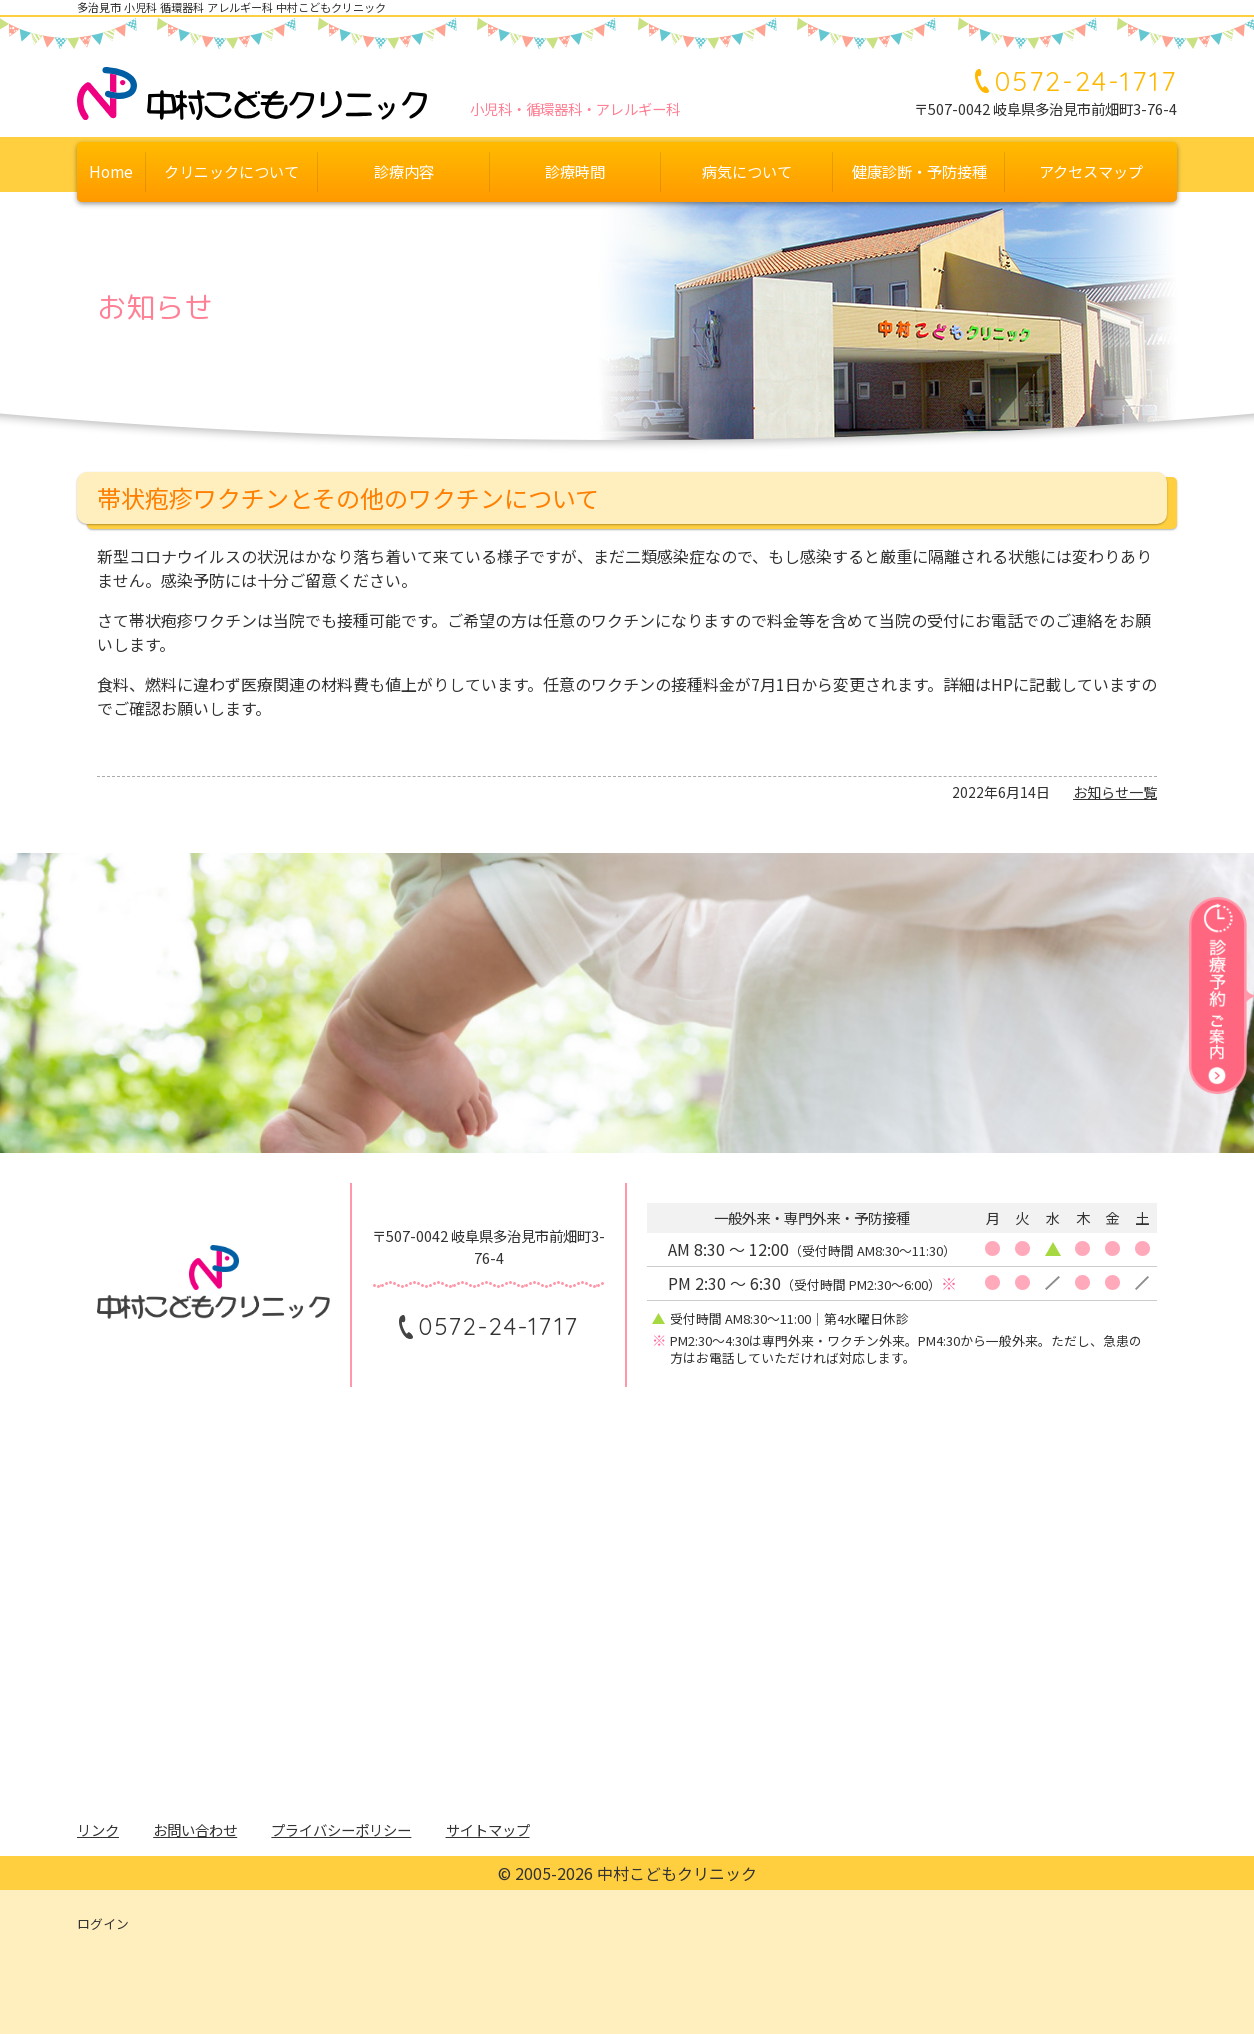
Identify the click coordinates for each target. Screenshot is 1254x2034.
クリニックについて (231, 171)
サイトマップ (488, 1829)
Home (111, 171)
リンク (98, 1829)
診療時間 (575, 171)
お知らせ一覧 (1115, 792)
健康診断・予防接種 (919, 171)
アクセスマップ (1091, 171)
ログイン (103, 1923)
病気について (747, 171)
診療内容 (404, 171)
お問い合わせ (195, 1829)
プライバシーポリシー (341, 1829)
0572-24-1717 (1086, 81)
